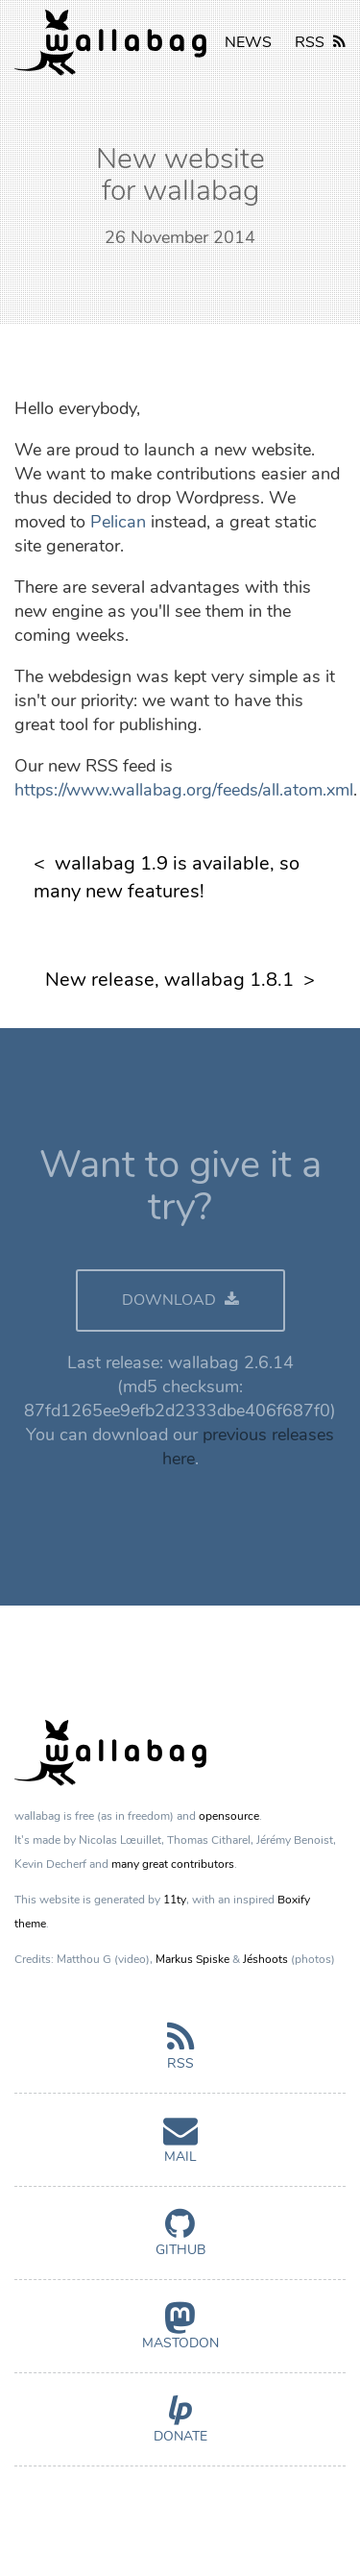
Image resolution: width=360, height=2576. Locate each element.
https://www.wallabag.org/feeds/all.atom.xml (183, 789)
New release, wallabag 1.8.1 (169, 980)
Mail (180, 2147)
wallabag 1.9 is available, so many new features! (167, 877)
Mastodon (180, 2334)
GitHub (180, 2240)
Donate (180, 2427)
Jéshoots (265, 1959)
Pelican (118, 521)
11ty (174, 1899)
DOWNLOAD (180, 1300)
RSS (320, 42)
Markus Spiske (192, 1959)
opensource (229, 1816)
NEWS (248, 42)
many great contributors (172, 1864)
